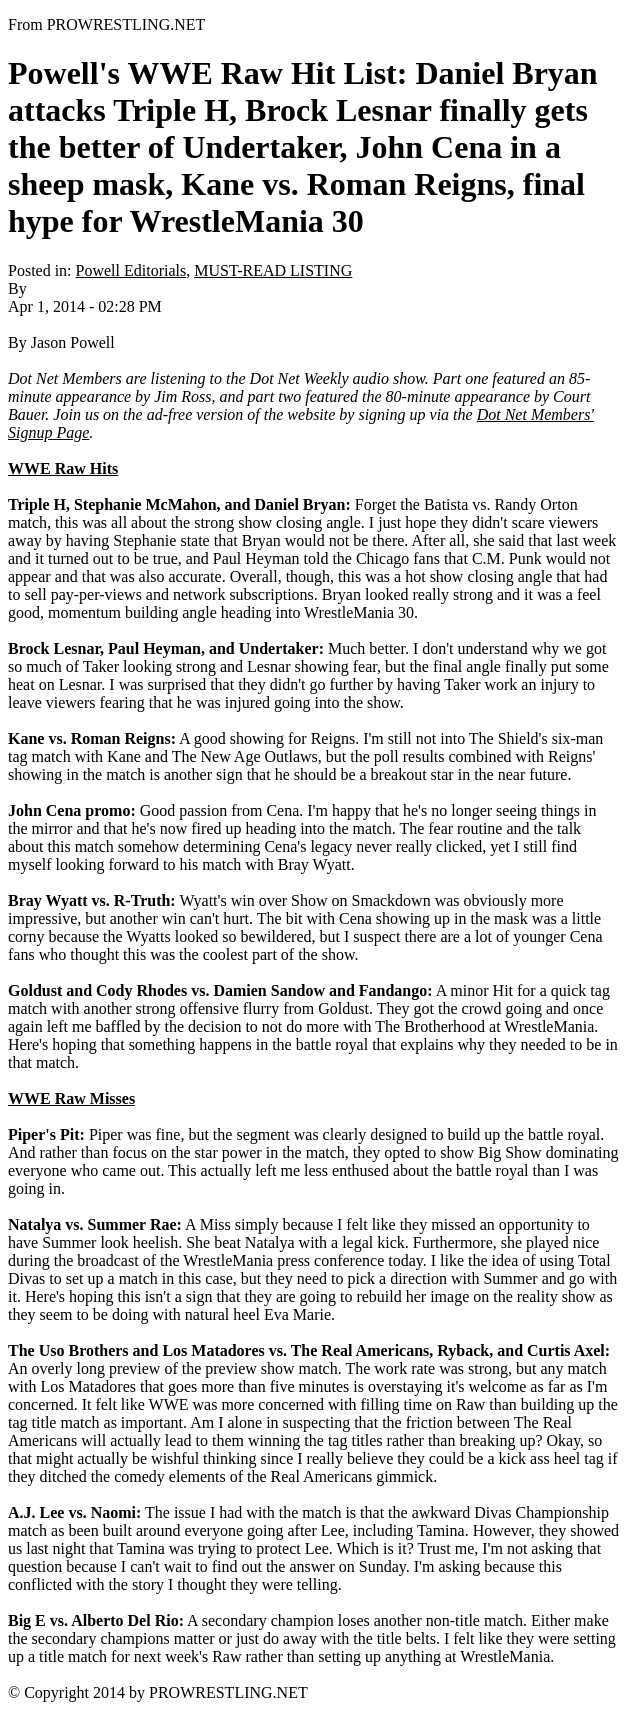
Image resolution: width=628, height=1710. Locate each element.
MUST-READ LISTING (273, 270)
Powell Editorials (131, 270)
